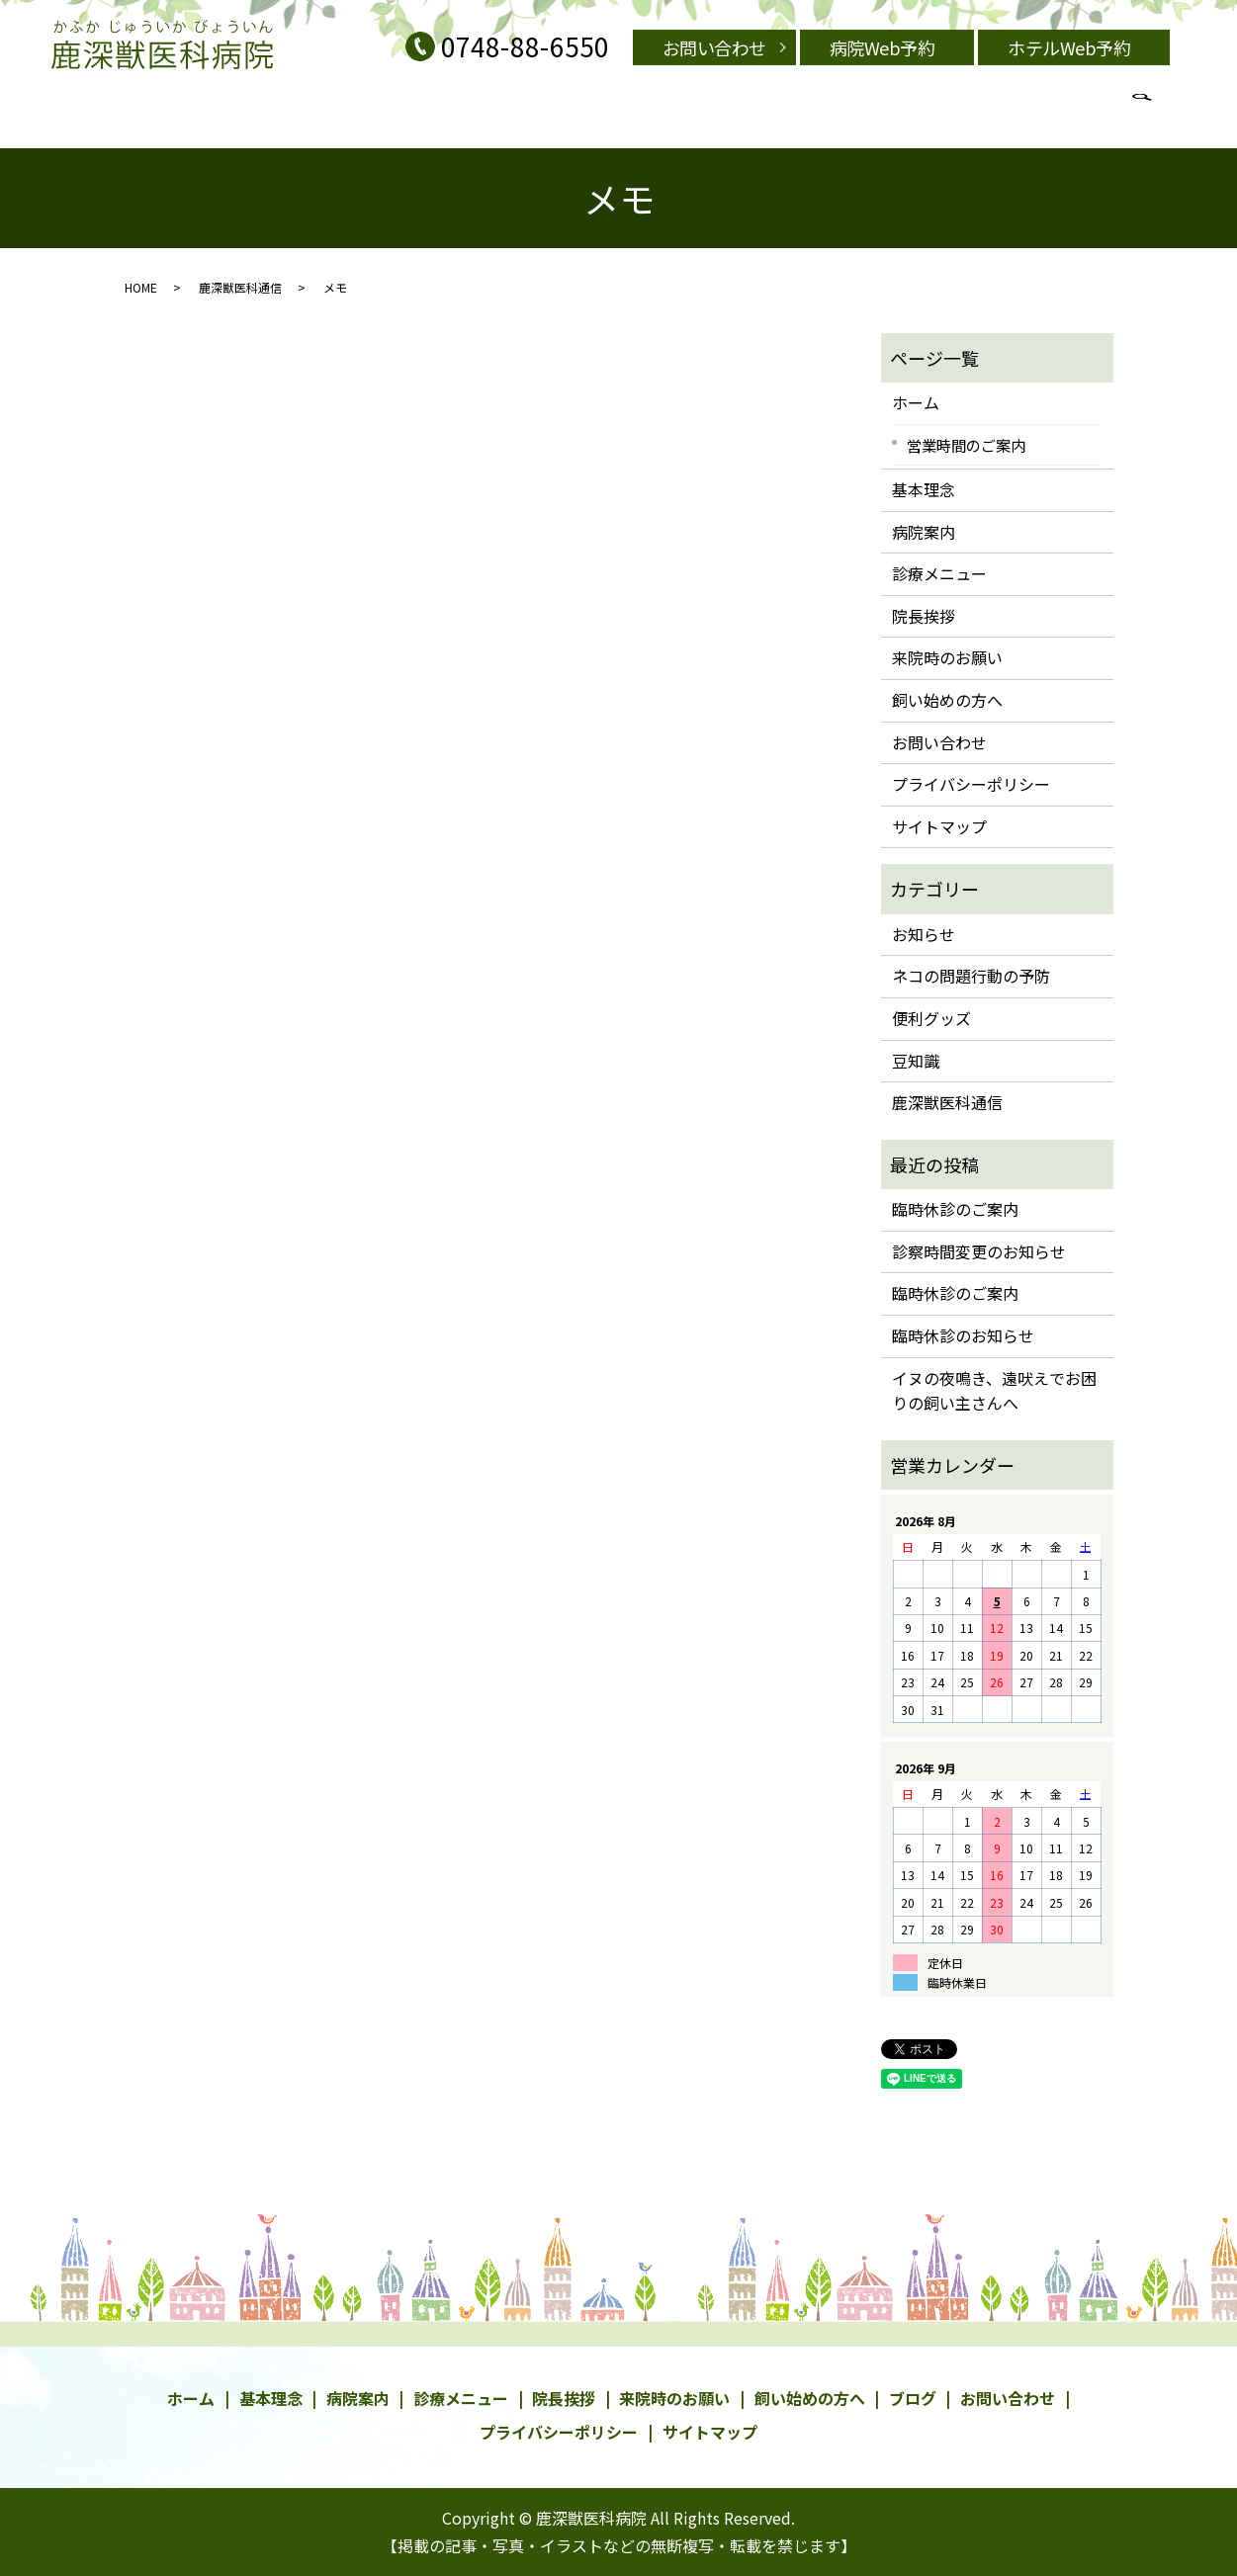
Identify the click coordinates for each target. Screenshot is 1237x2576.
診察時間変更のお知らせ (979, 1251)
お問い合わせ (714, 47)
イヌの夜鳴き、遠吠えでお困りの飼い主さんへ (994, 1391)
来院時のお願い (550, 113)
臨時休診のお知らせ (963, 1335)
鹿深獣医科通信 (240, 287)
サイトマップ (939, 826)
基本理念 (315, 113)
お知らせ (923, 934)
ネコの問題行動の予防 (971, 975)
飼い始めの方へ (652, 113)
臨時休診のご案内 (955, 1209)
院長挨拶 (734, 113)
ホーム (915, 402)
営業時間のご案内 (823, 113)
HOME (141, 287)
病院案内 (378, 113)
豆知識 (915, 1061)
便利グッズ (931, 1018)
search (952, 113)
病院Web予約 (882, 47)
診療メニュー (454, 113)
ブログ (906, 113)
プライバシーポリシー (971, 784)
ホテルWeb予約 (1069, 47)
